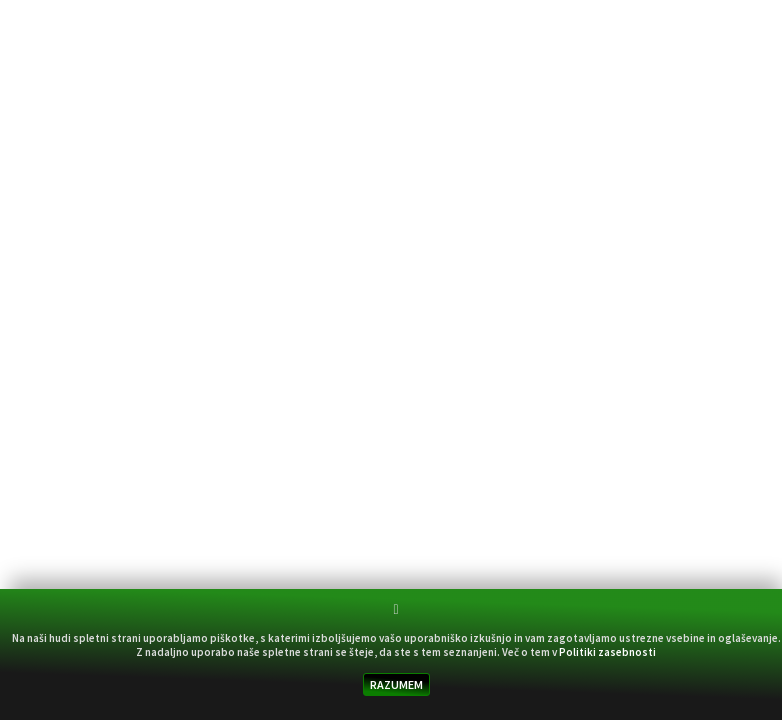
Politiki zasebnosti (607, 652)
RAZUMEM (396, 684)
